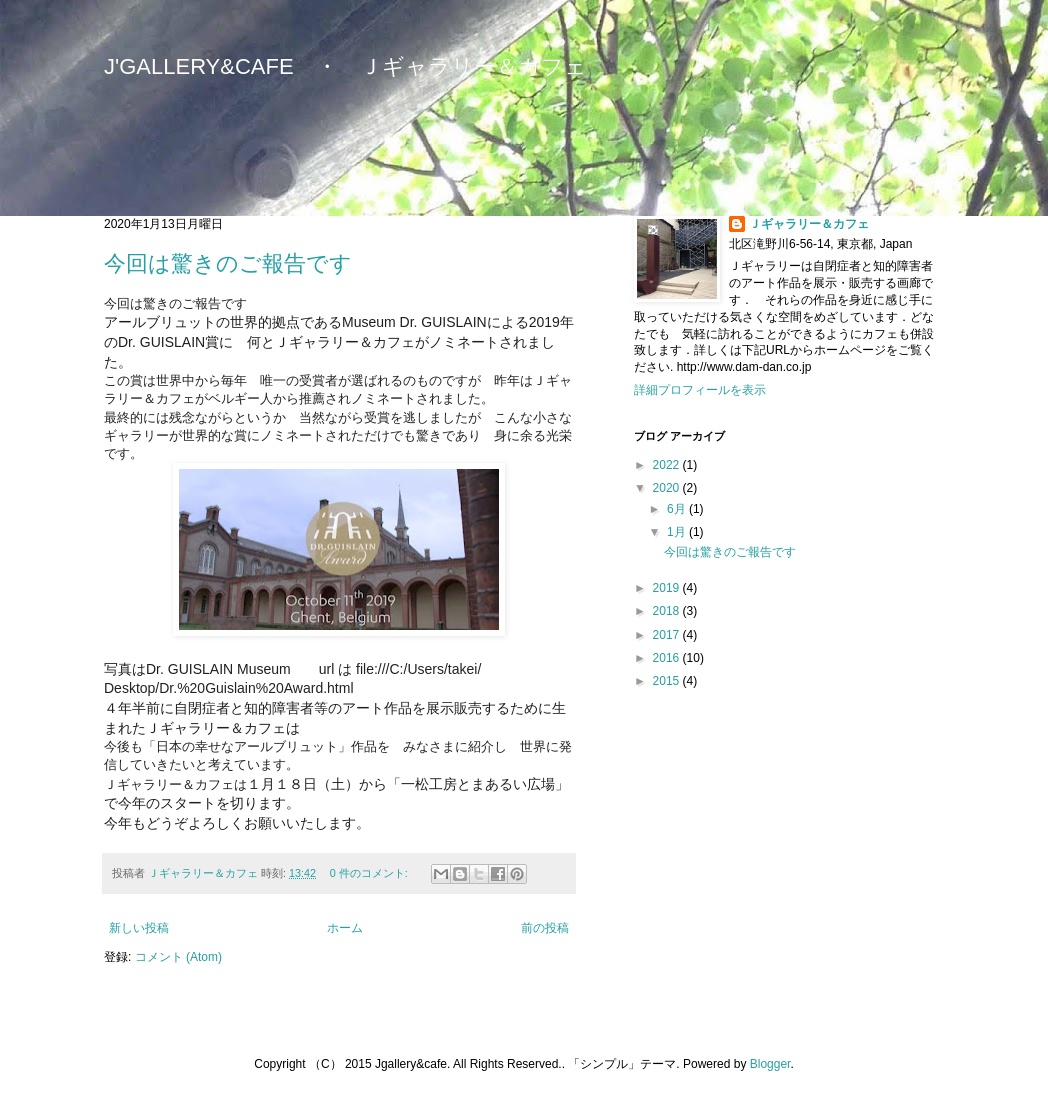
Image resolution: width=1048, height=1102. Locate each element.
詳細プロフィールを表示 (700, 390)
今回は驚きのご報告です (228, 263)
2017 (668, 635)
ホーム (345, 928)
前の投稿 (545, 928)
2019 (668, 588)
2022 (668, 465)
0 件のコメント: (370, 873)
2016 (668, 658)
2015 (668, 681)
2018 (668, 611)
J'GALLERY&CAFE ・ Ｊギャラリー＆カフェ (345, 66)
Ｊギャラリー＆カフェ (809, 224)
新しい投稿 (139, 928)
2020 (668, 488)
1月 (678, 532)
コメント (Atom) (178, 957)
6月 (678, 509)
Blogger (770, 1064)
